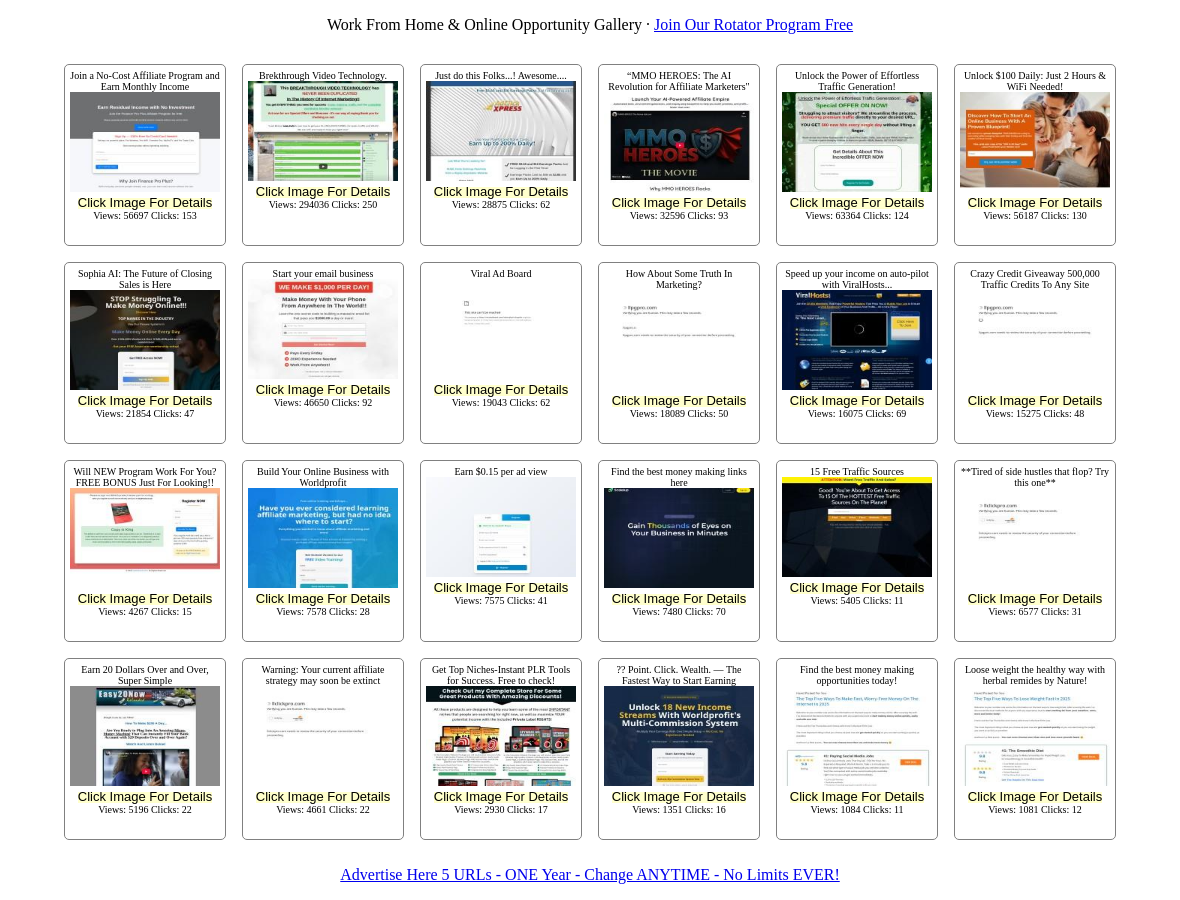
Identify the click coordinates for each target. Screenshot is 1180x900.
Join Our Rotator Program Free (753, 24)
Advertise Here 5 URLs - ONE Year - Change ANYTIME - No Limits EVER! (589, 874)
